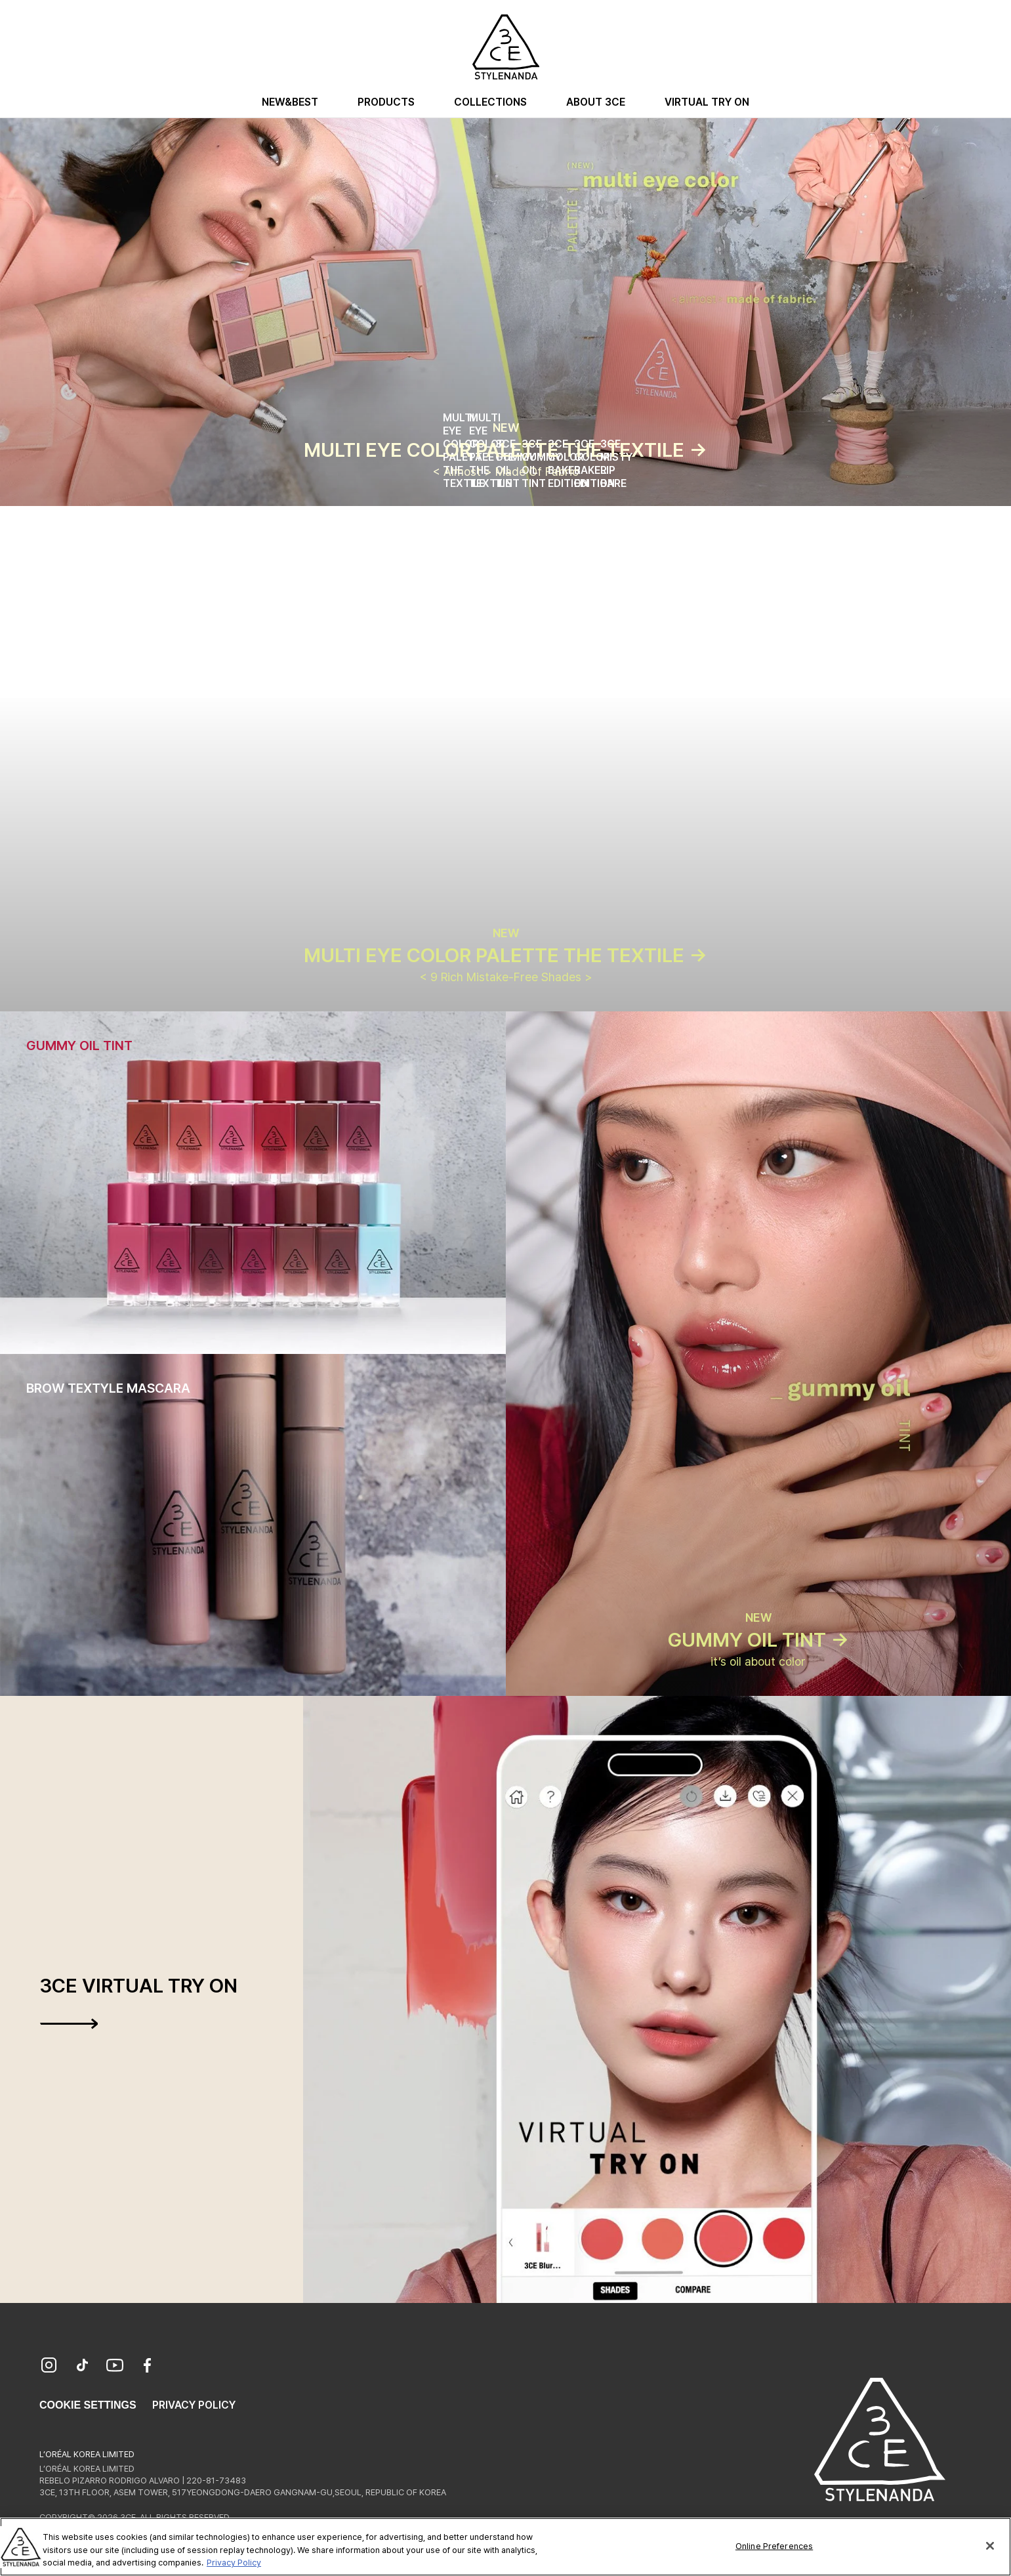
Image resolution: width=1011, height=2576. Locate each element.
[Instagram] (49, 2366)
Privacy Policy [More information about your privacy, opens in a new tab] (234, 2562)
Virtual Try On (707, 102)
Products (386, 102)
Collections (490, 102)
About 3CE (595, 102)
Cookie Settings (87, 2405)
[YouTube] (115, 2366)
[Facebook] (147, 2366)
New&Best (290, 102)
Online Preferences (774, 2545)
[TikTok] (82, 2366)
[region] (505, 2547)
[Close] (990, 2545)
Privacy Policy (194, 2405)
